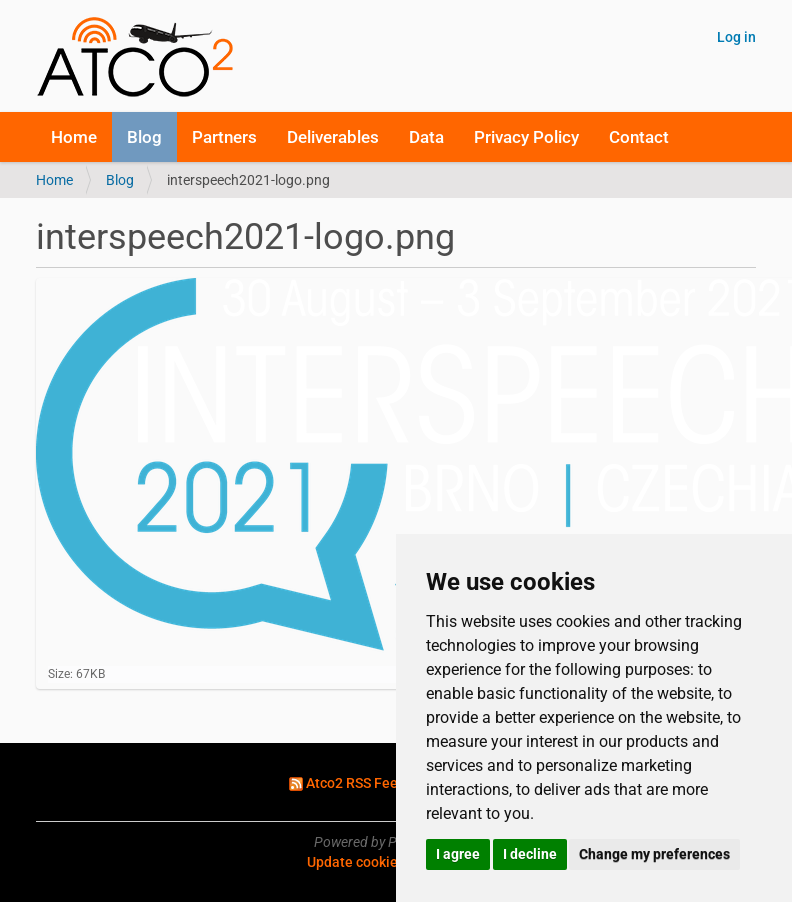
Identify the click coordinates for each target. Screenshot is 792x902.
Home (74, 137)
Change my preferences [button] (654, 854)
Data (426, 137)
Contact (639, 137)
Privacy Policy (526, 137)
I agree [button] (458, 854)
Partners (224, 137)
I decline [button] (530, 854)
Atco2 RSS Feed (357, 783)
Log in (736, 37)
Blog (144, 137)
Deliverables (333, 137)
